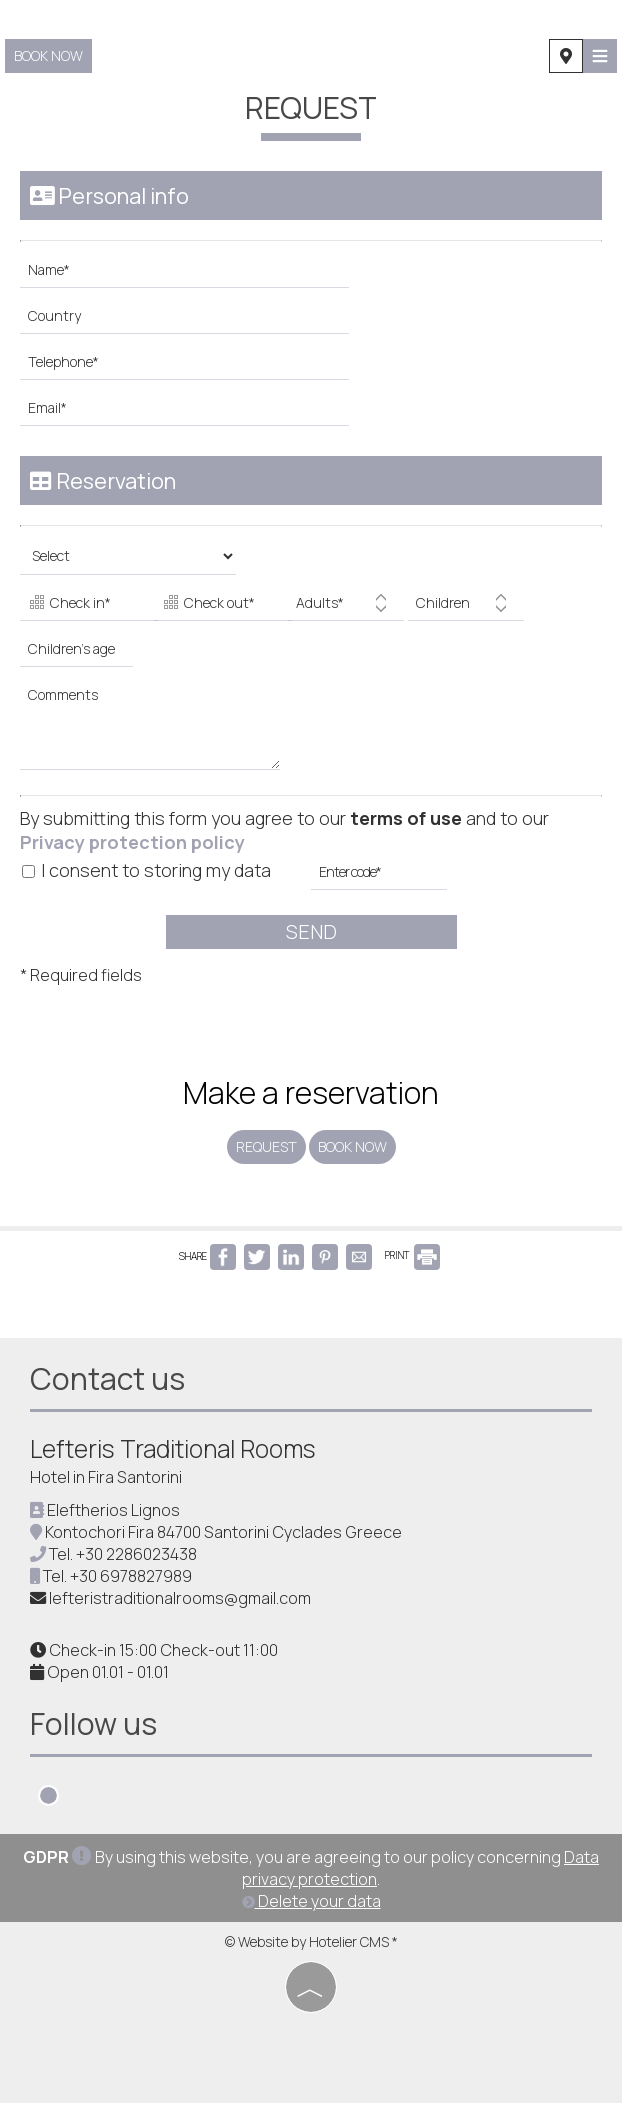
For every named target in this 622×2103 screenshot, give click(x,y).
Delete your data (311, 1901)
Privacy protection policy (132, 842)
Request (266, 1146)
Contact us (107, 1378)
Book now (48, 55)
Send (311, 931)
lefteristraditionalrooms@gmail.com (180, 1598)
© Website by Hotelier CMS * (311, 1941)
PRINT (412, 1255)
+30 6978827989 (131, 1576)
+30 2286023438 (136, 1554)
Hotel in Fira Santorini (106, 1477)
